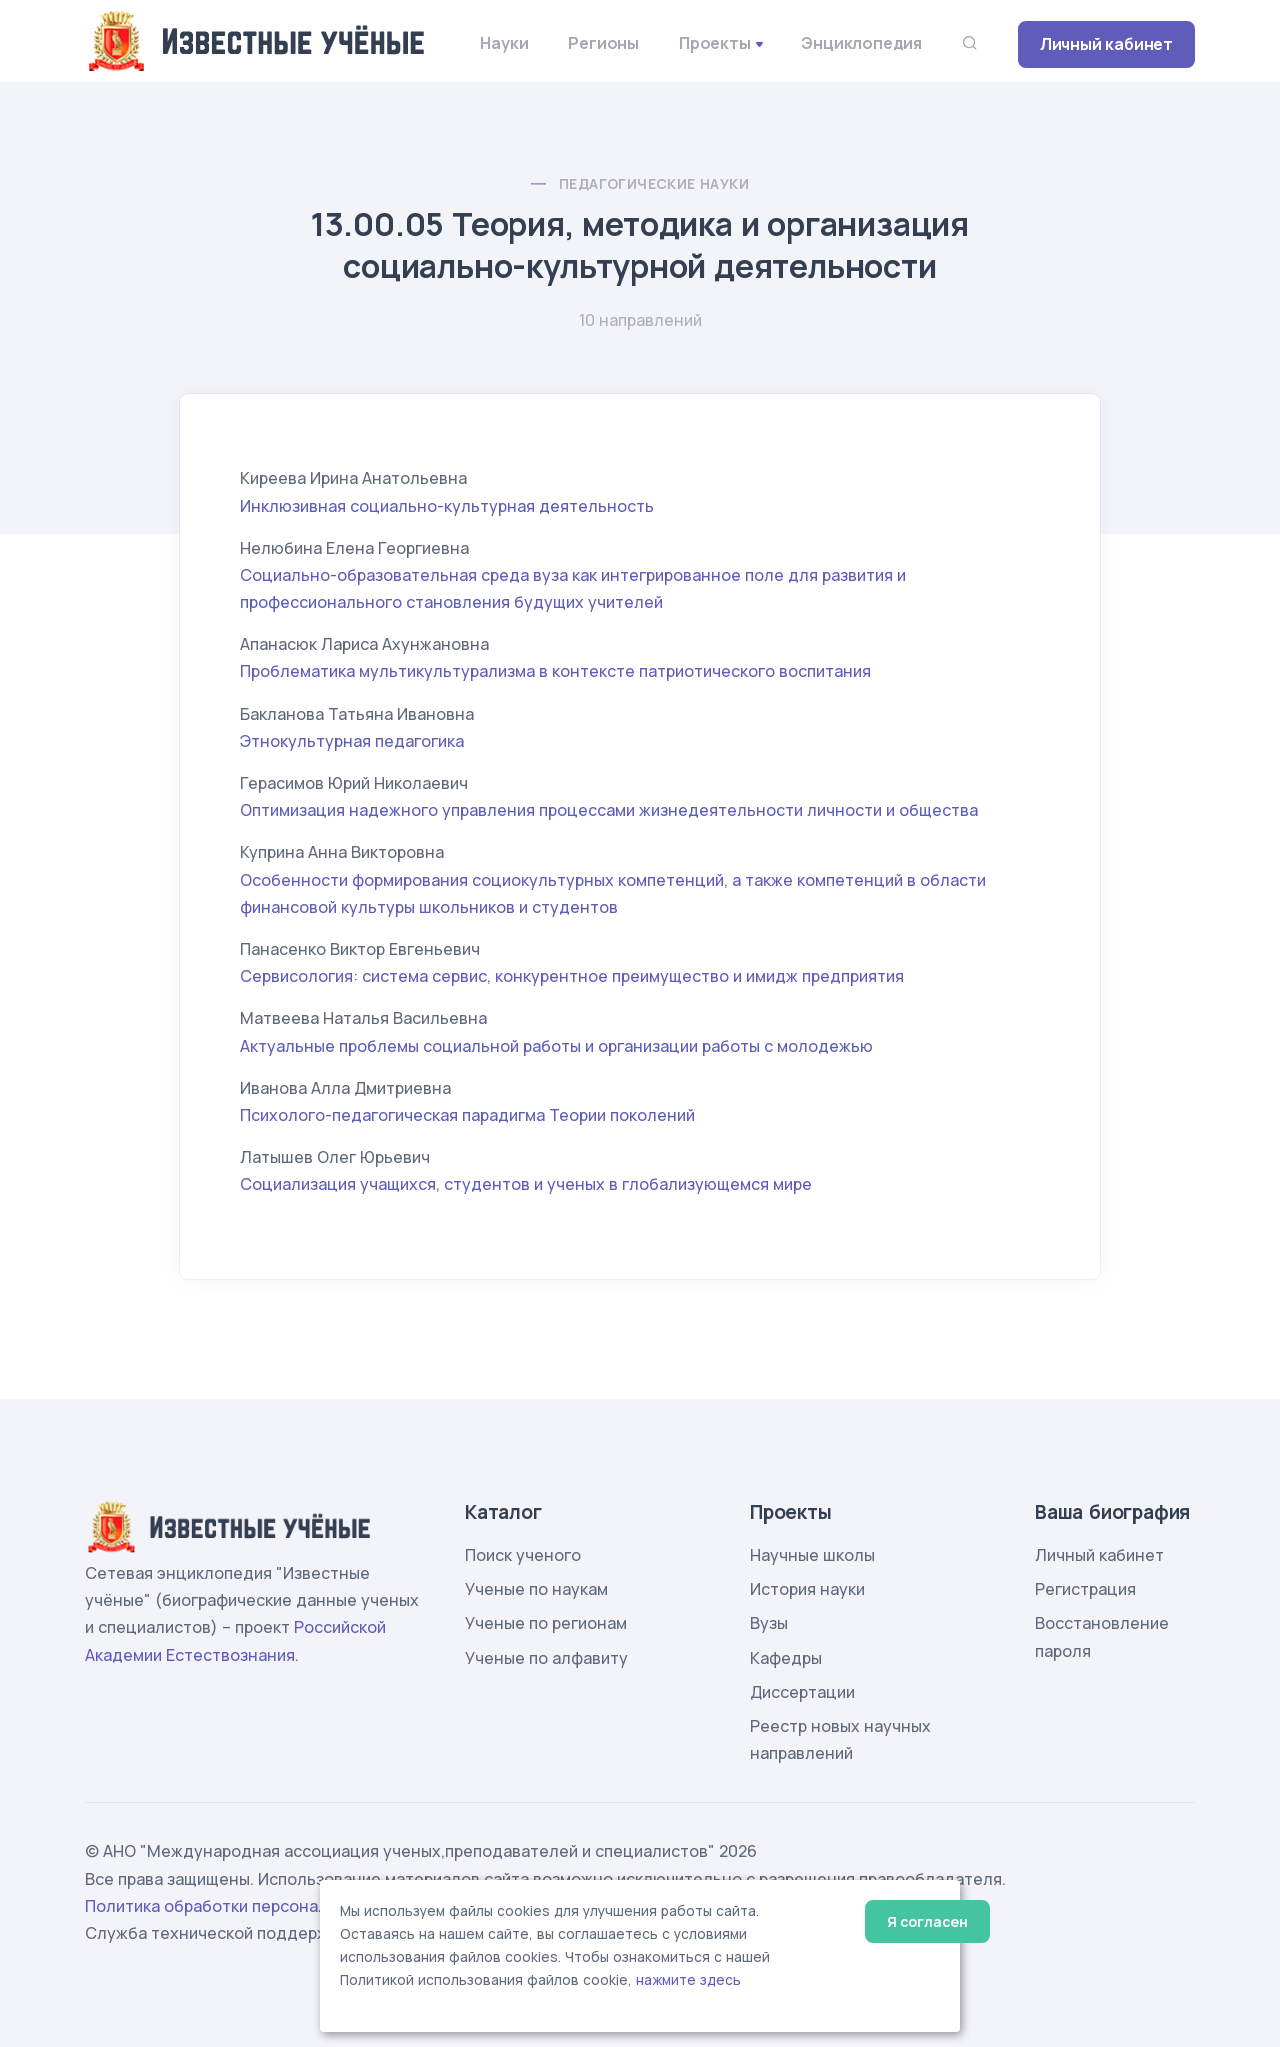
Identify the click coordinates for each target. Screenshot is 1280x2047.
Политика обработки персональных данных (258, 1906)
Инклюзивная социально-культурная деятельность (447, 506)
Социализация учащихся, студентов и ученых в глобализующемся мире (526, 1184)
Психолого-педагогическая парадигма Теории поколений (467, 1115)
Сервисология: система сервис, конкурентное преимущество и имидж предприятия (572, 976)
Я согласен (927, 1921)
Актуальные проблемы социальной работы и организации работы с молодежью (556, 1046)
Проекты (715, 43)
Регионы (603, 43)
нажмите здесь (688, 1980)
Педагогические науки (654, 183)
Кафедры (786, 1658)
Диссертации (802, 1692)
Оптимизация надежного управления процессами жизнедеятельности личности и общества (609, 810)
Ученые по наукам (536, 1589)
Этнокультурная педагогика (352, 741)
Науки (504, 43)
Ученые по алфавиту (546, 1658)
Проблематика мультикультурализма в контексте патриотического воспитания (555, 671)
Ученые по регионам (546, 1623)
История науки (807, 1589)
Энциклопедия (861, 43)
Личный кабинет (1106, 44)
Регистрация (1085, 1589)
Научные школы (812, 1555)
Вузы (769, 1623)
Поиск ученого (523, 1555)
